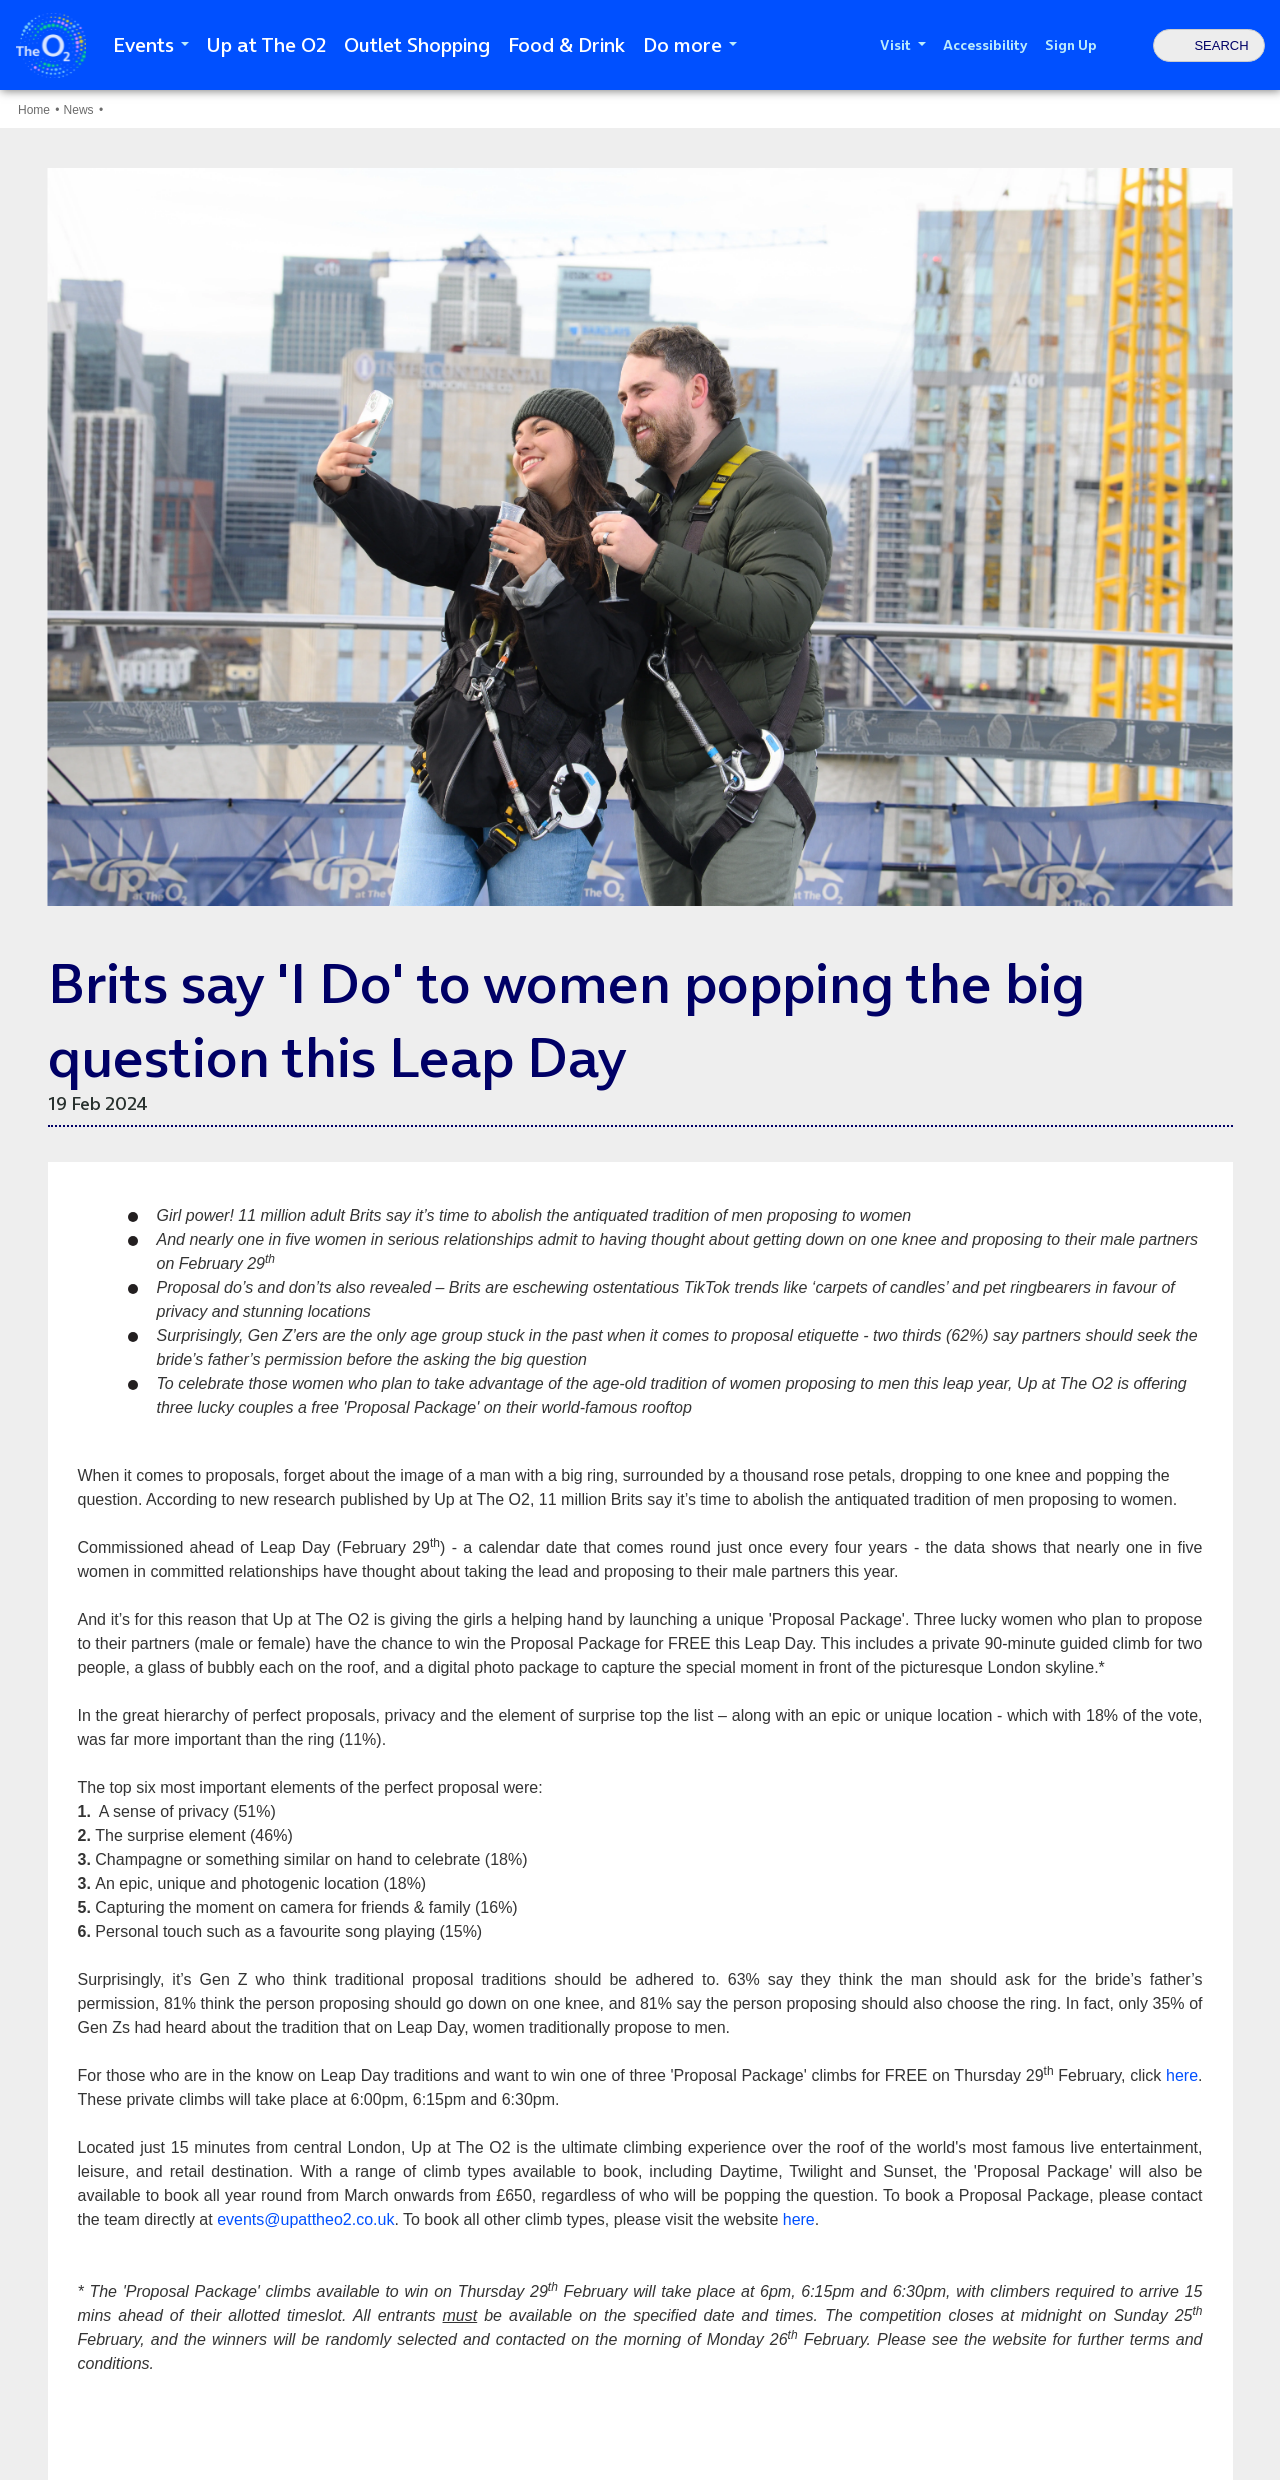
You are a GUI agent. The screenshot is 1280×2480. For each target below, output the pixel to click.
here (1182, 2075)
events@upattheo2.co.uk (305, 2219)
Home (34, 110)
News (79, 110)
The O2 (51, 45)
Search (1221, 45)
